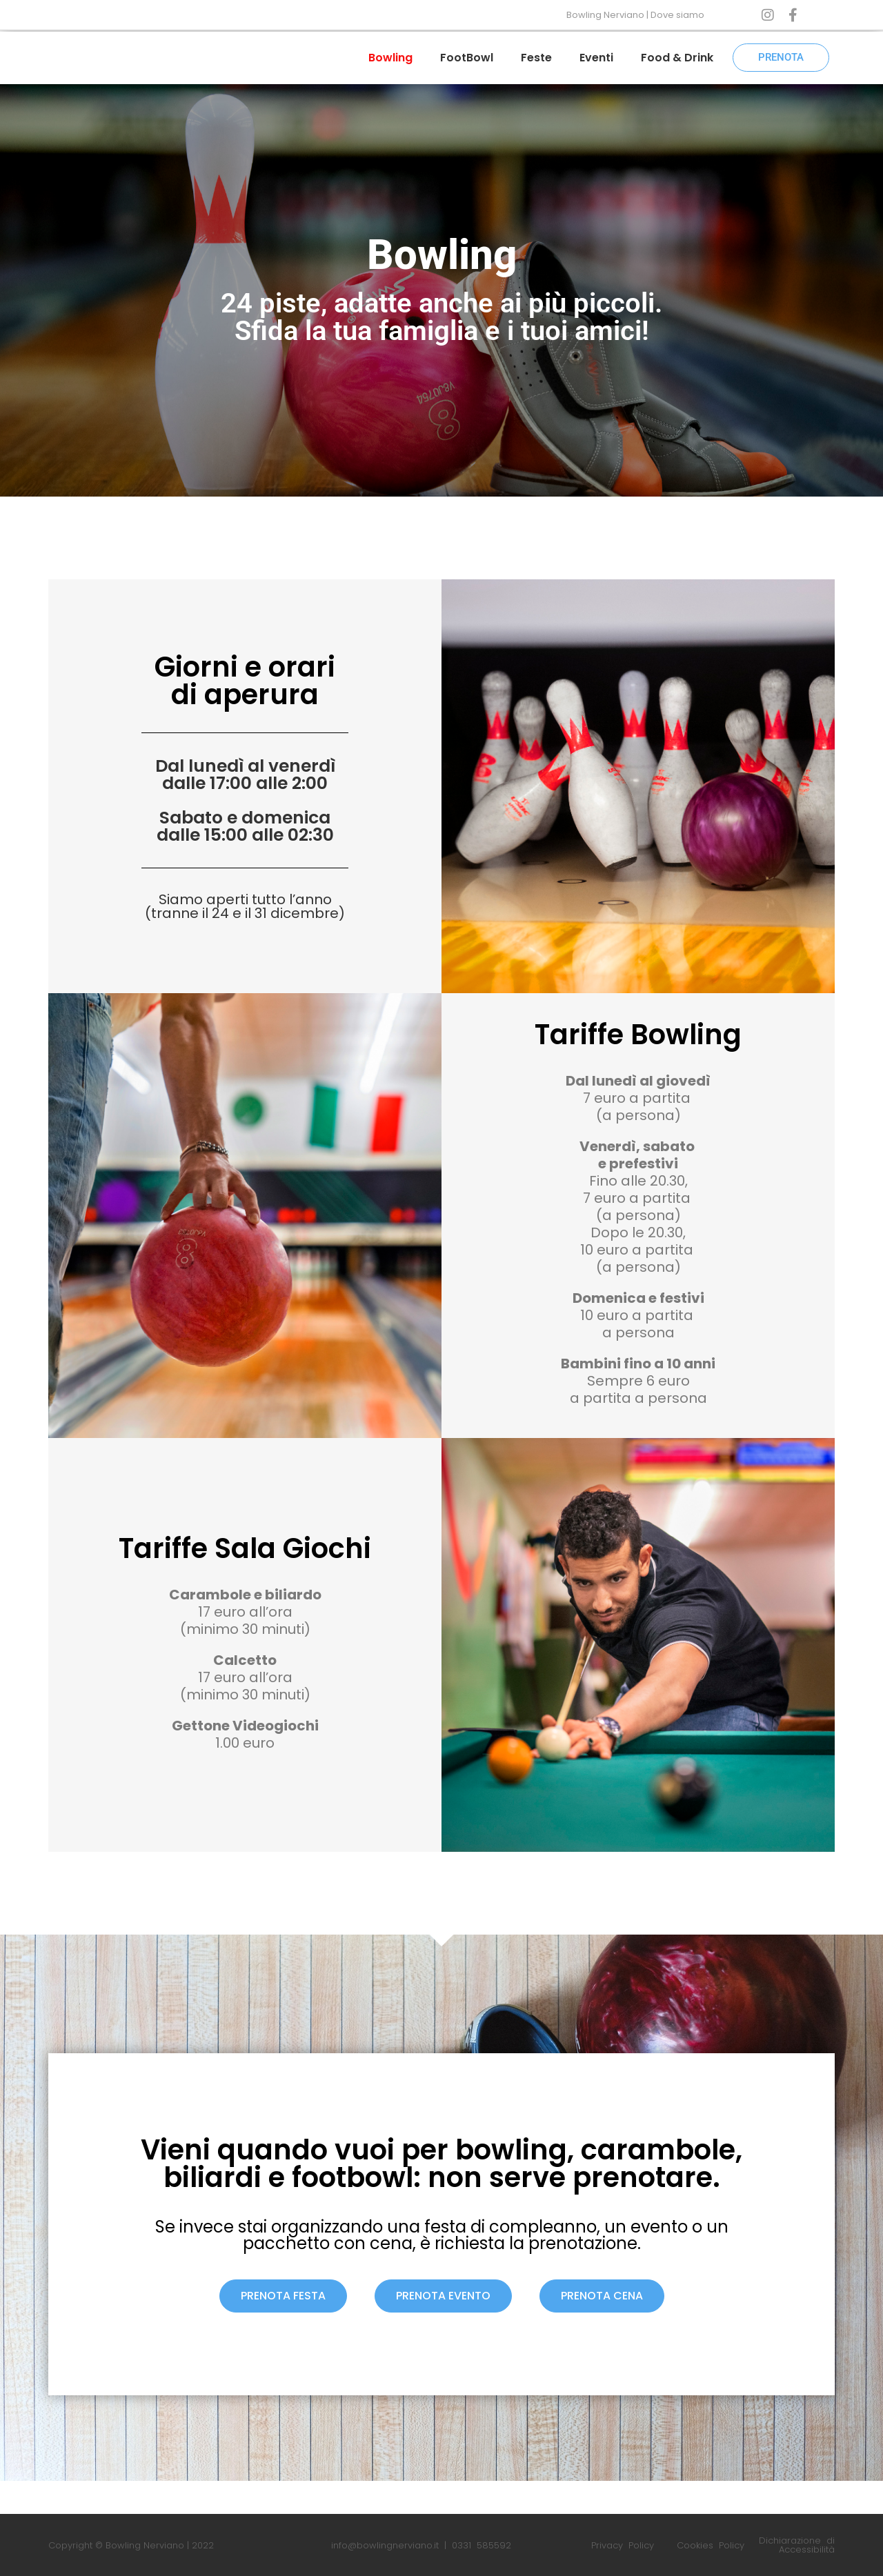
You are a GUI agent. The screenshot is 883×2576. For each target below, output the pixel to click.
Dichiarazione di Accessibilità (797, 2545)
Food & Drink (677, 58)
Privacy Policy (622, 2545)
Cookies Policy (710, 2545)
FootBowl (466, 58)
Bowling (390, 58)
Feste (536, 58)
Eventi (596, 58)
